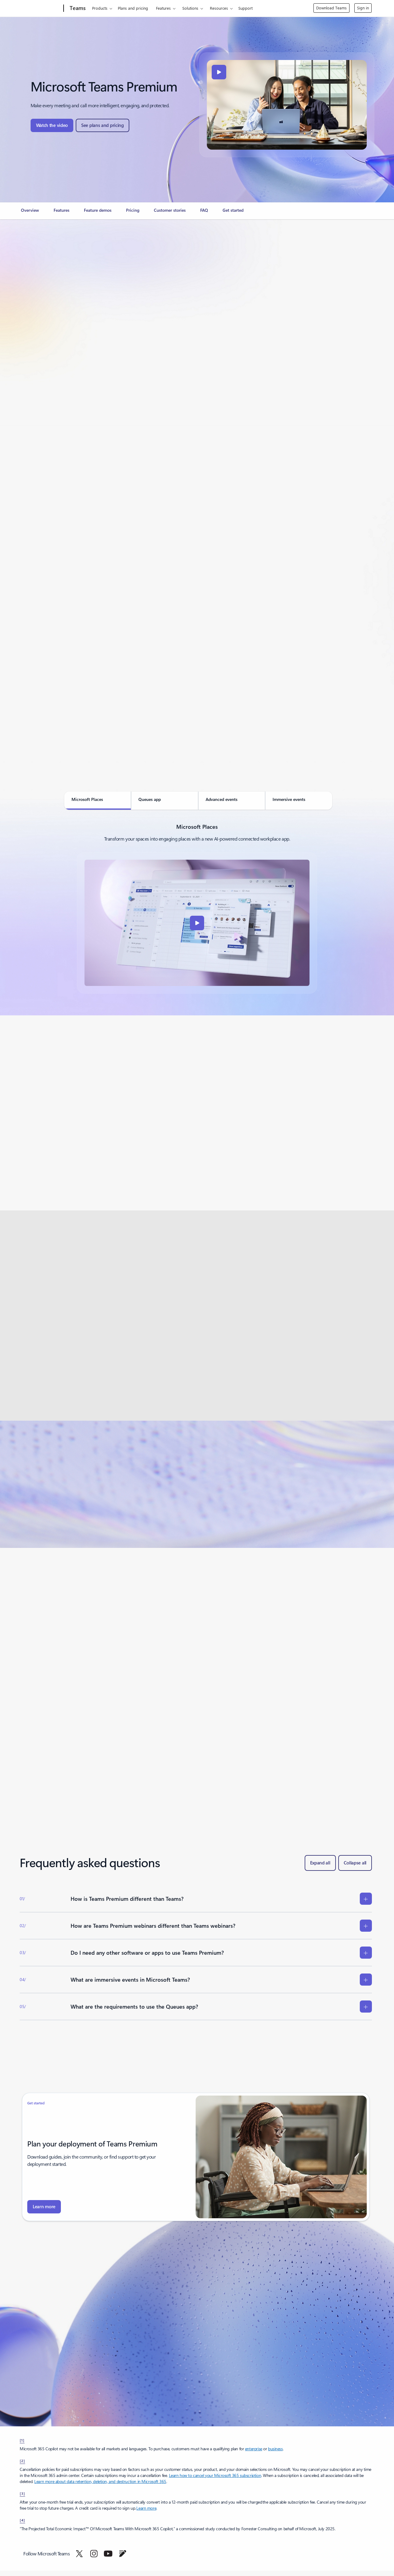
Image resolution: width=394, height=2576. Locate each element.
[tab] (97, 801)
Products (100, 8)
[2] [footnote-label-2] (22, 2460)
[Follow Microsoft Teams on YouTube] (108, 2553)
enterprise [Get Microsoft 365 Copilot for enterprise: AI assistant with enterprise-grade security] (253, 2449)
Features (163, 8)
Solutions (190, 8)
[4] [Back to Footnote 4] (22, 2520)
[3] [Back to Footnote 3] (22, 2493)
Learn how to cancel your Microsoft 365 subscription (215, 2475)
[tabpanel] (197, 908)
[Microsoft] (40, 8)
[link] (30, 212)
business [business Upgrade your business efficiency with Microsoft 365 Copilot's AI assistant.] (275, 2449)
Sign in (363, 7)
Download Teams (331, 7)
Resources (219, 8)
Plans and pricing (133, 8)
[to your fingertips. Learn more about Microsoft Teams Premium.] (44, 2206)
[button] (52, 125)
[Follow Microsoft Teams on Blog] (122, 2553)
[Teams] (77, 8)
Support (245, 8)
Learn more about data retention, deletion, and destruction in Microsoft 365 (100, 2481)
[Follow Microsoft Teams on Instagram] (94, 2553)
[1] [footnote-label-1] (22, 2440)
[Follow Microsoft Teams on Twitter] (79, 2553)
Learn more (146, 2508)
